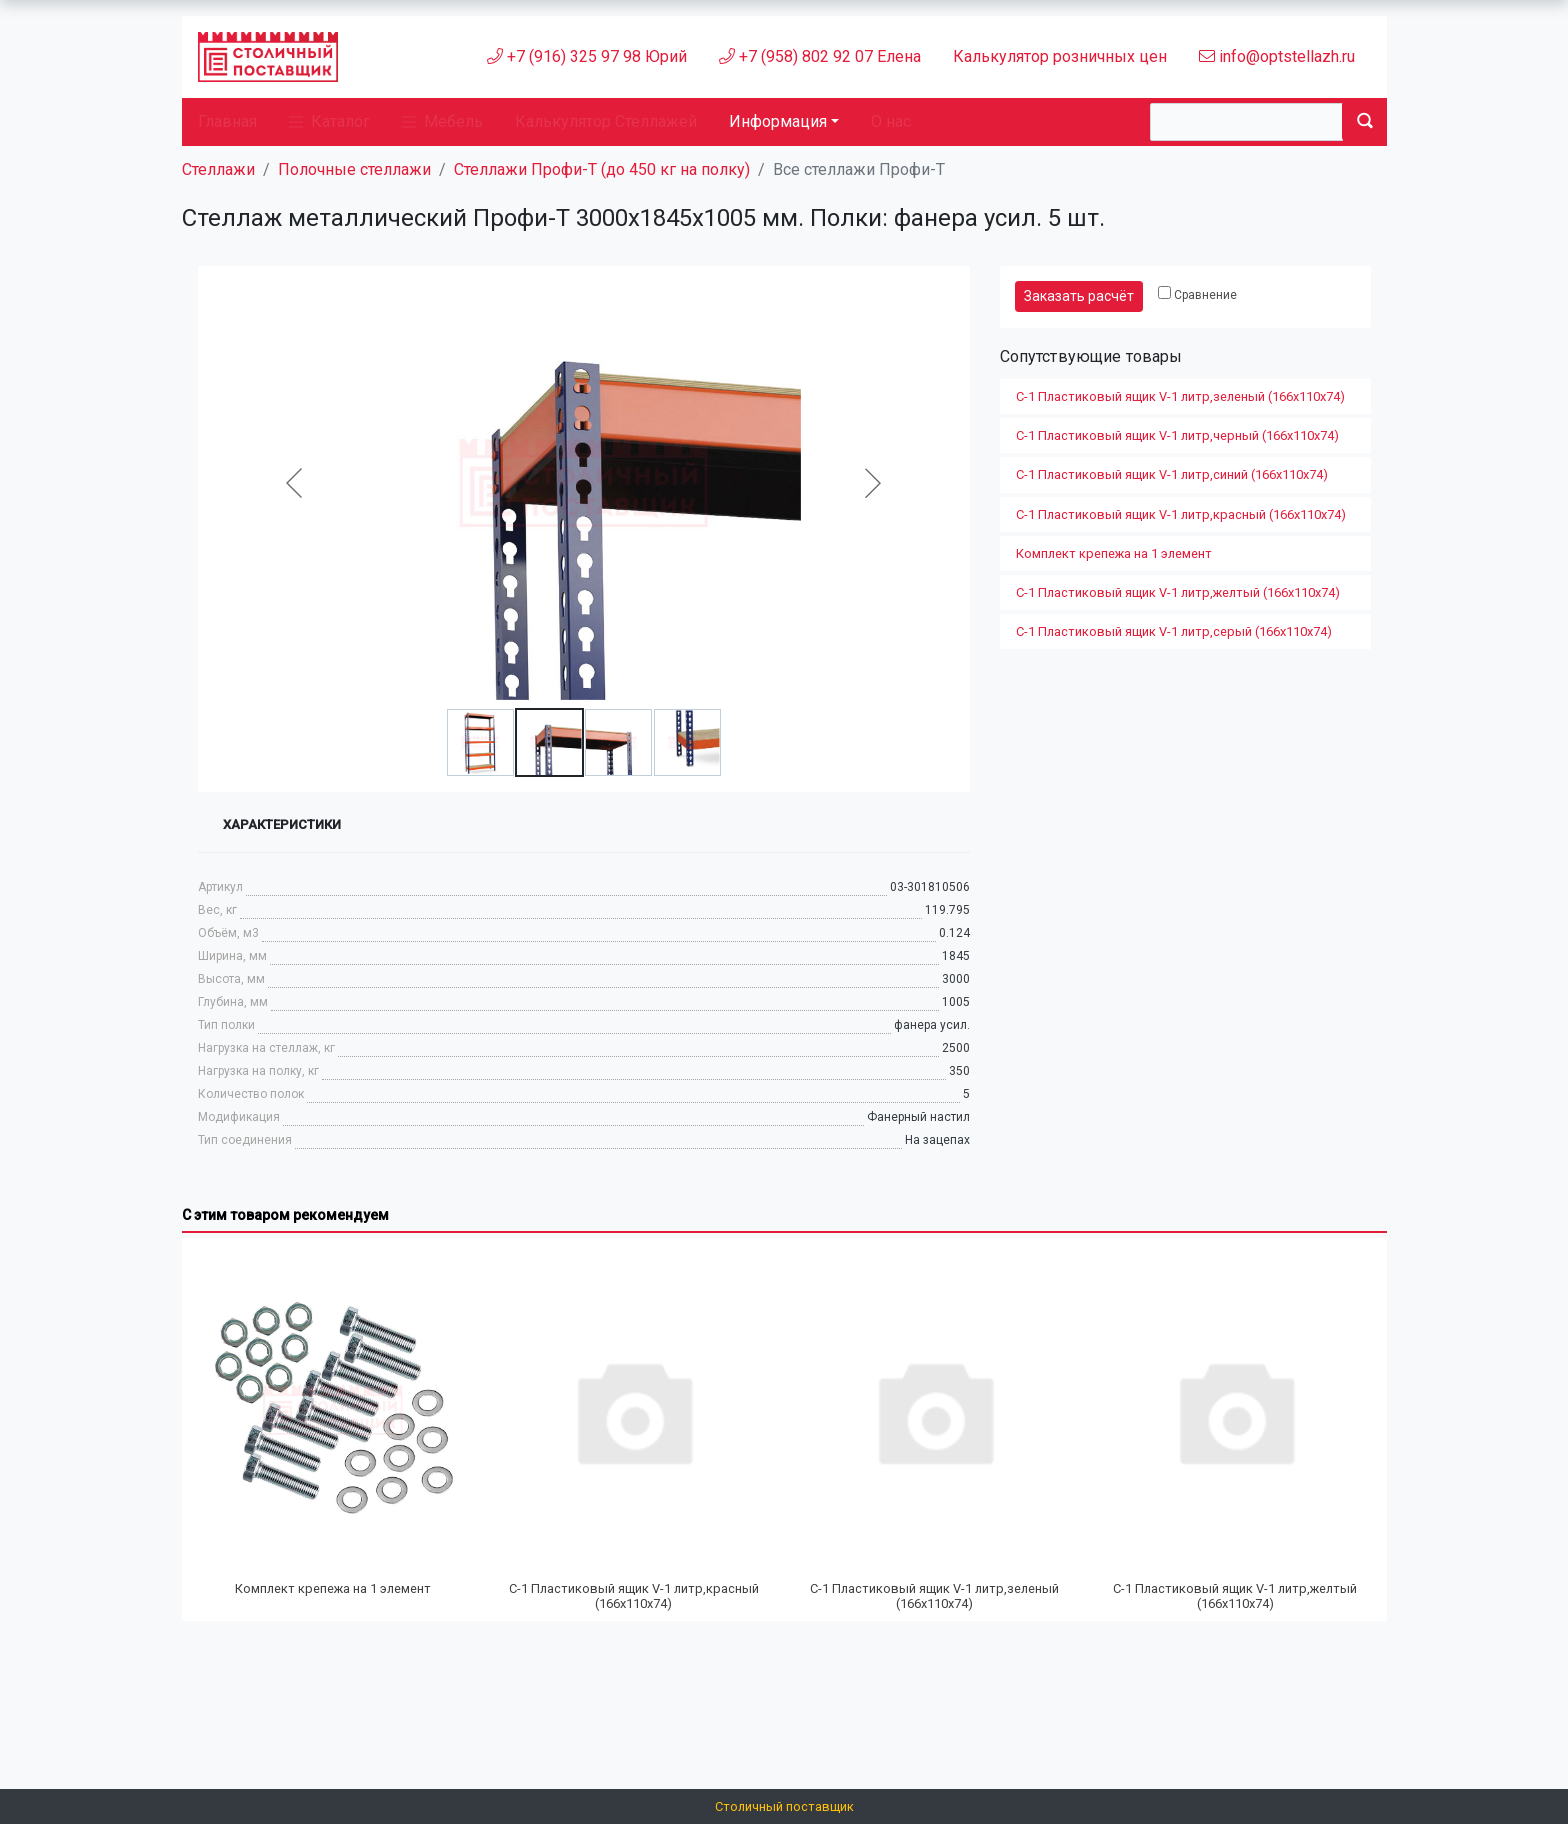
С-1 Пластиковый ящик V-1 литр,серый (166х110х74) (1174, 631)
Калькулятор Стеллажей (606, 121)
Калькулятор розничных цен (1060, 56)
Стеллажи (218, 169)
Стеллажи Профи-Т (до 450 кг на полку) (602, 169)
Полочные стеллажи (354, 169)
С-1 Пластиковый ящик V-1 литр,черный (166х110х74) (1177, 435)
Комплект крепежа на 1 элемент (1114, 553)
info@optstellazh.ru (1277, 56)
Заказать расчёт (1079, 296)
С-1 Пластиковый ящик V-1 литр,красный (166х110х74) (1181, 514)
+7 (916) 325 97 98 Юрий (587, 56)
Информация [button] (778, 121)
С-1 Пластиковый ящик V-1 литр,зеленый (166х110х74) (1180, 396)
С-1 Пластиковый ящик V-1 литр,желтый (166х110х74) (1178, 592)
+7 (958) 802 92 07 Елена (820, 56)
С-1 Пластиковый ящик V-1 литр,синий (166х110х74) (1172, 474)
